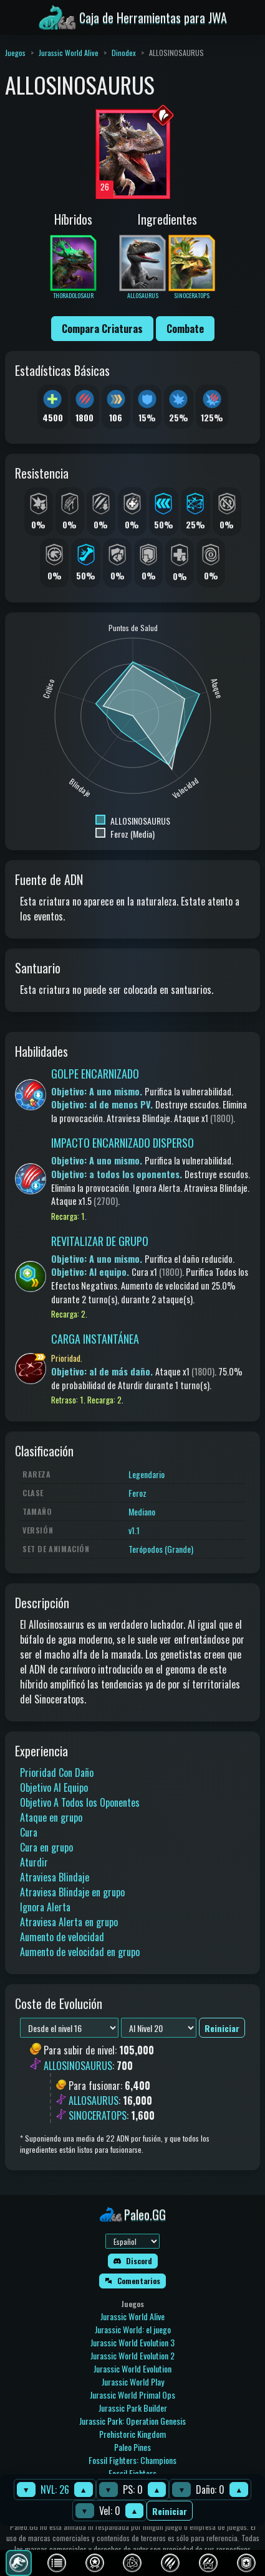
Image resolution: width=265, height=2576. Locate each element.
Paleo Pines (132, 2446)
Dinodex (124, 52)
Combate (185, 328)
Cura (28, 1832)
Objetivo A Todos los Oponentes (80, 1802)
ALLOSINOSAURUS (78, 2065)
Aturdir (34, 1862)
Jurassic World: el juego (133, 2329)
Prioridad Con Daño (57, 1772)
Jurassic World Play (133, 2381)
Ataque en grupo (51, 1817)
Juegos (15, 52)
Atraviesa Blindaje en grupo (72, 1892)
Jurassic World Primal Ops (132, 2394)
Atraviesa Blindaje (54, 1877)
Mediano (141, 1511)
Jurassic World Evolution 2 (132, 2355)
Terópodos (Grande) (160, 1548)
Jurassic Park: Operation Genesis (132, 2420)
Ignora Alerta (45, 1906)
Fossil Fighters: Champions (132, 2459)
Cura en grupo (46, 1847)
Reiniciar (169, 2510)
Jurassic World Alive (69, 52)
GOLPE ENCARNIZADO (95, 1074)
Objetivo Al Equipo (54, 1787)
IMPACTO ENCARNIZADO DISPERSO (122, 1143)
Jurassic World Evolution (132, 2368)
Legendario (146, 1474)
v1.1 (134, 1530)
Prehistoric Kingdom (132, 2433)
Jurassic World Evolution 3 (132, 2342)
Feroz (137, 1492)
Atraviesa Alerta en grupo (69, 1921)
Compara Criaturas (102, 328)
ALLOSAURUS (93, 2100)
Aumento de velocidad (62, 1936)
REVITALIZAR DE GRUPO (99, 1241)
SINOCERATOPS (98, 2115)
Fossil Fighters (132, 2473)
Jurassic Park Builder (133, 2407)
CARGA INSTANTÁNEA (95, 1339)
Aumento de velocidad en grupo (80, 1951)
